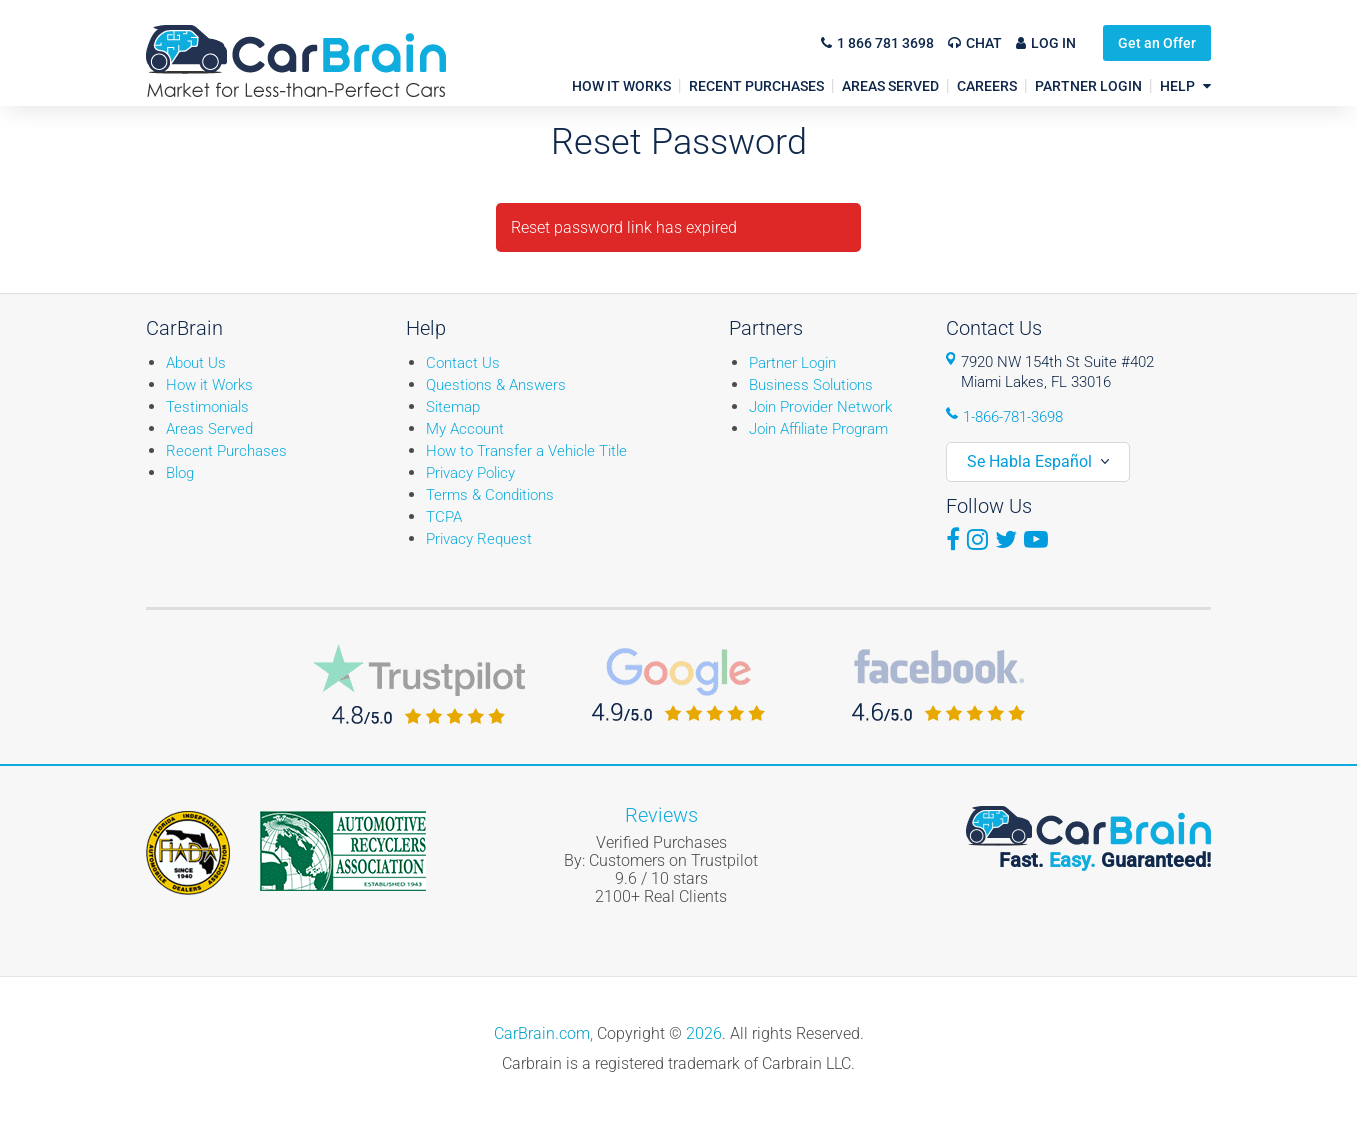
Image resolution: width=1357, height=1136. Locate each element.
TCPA (444, 517)
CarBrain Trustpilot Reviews (419, 684)
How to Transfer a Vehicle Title (526, 451)
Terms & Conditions (490, 495)
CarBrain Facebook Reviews (938, 685)
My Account (465, 429)
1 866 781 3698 (885, 43)
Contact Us (463, 363)
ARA (343, 851)
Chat (984, 43)
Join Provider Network (820, 407)
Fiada (188, 853)
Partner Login (792, 363)
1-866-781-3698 (1013, 417)
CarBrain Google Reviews (678, 684)
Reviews (661, 815)
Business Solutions (811, 385)
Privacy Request (479, 539)
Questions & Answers (496, 385)
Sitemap (453, 407)
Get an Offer (1157, 43)
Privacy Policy (470, 473)
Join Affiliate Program (818, 429)
